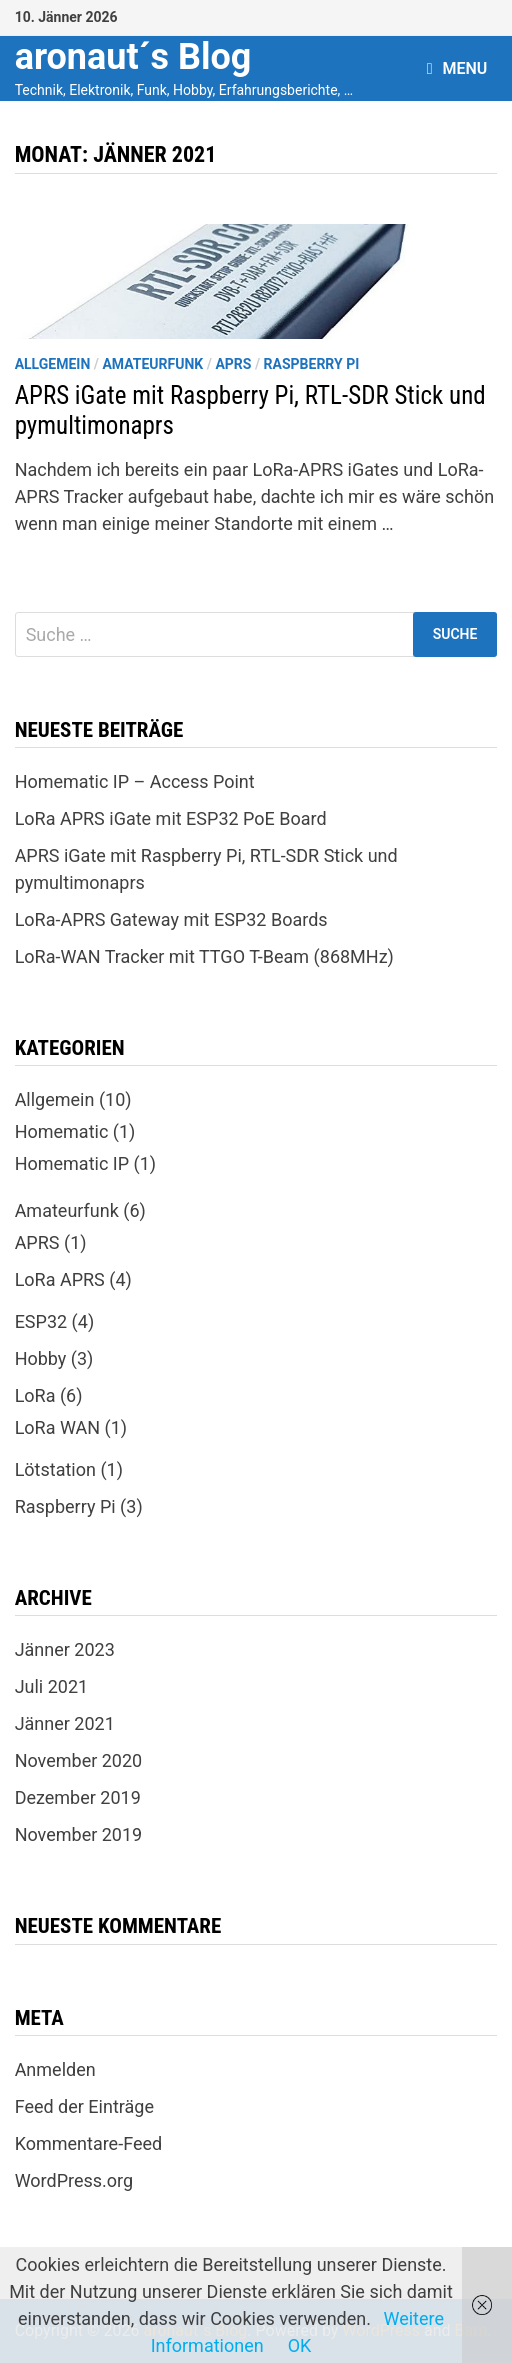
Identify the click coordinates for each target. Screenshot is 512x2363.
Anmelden (55, 2069)
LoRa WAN (57, 1427)
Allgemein (53, 364)
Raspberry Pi (312, 364)
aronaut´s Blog (133, 57)
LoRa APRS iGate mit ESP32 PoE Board (171, 818)
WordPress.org (74, 2180)
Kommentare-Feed (89, 2143)
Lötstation (55, 1469)
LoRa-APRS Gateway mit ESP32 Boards (171, 919)
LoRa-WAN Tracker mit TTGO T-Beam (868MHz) (204, 956)
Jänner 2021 (65, 1723)
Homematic (62, 1131)
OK (300, 2345)
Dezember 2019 (78, 1797)
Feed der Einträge (84, 2106)
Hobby (41, 1358)
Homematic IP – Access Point (135, 781)
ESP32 (41, 1321)
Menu (457, 68)
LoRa (35, 1395)
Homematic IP (72, 1163)
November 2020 (79, 1760)
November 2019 (79, 1834)
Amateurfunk (152, 364)
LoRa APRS (60, 1279)
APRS (233, 364)
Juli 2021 (52, 1686)
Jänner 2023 (65, 1649)
